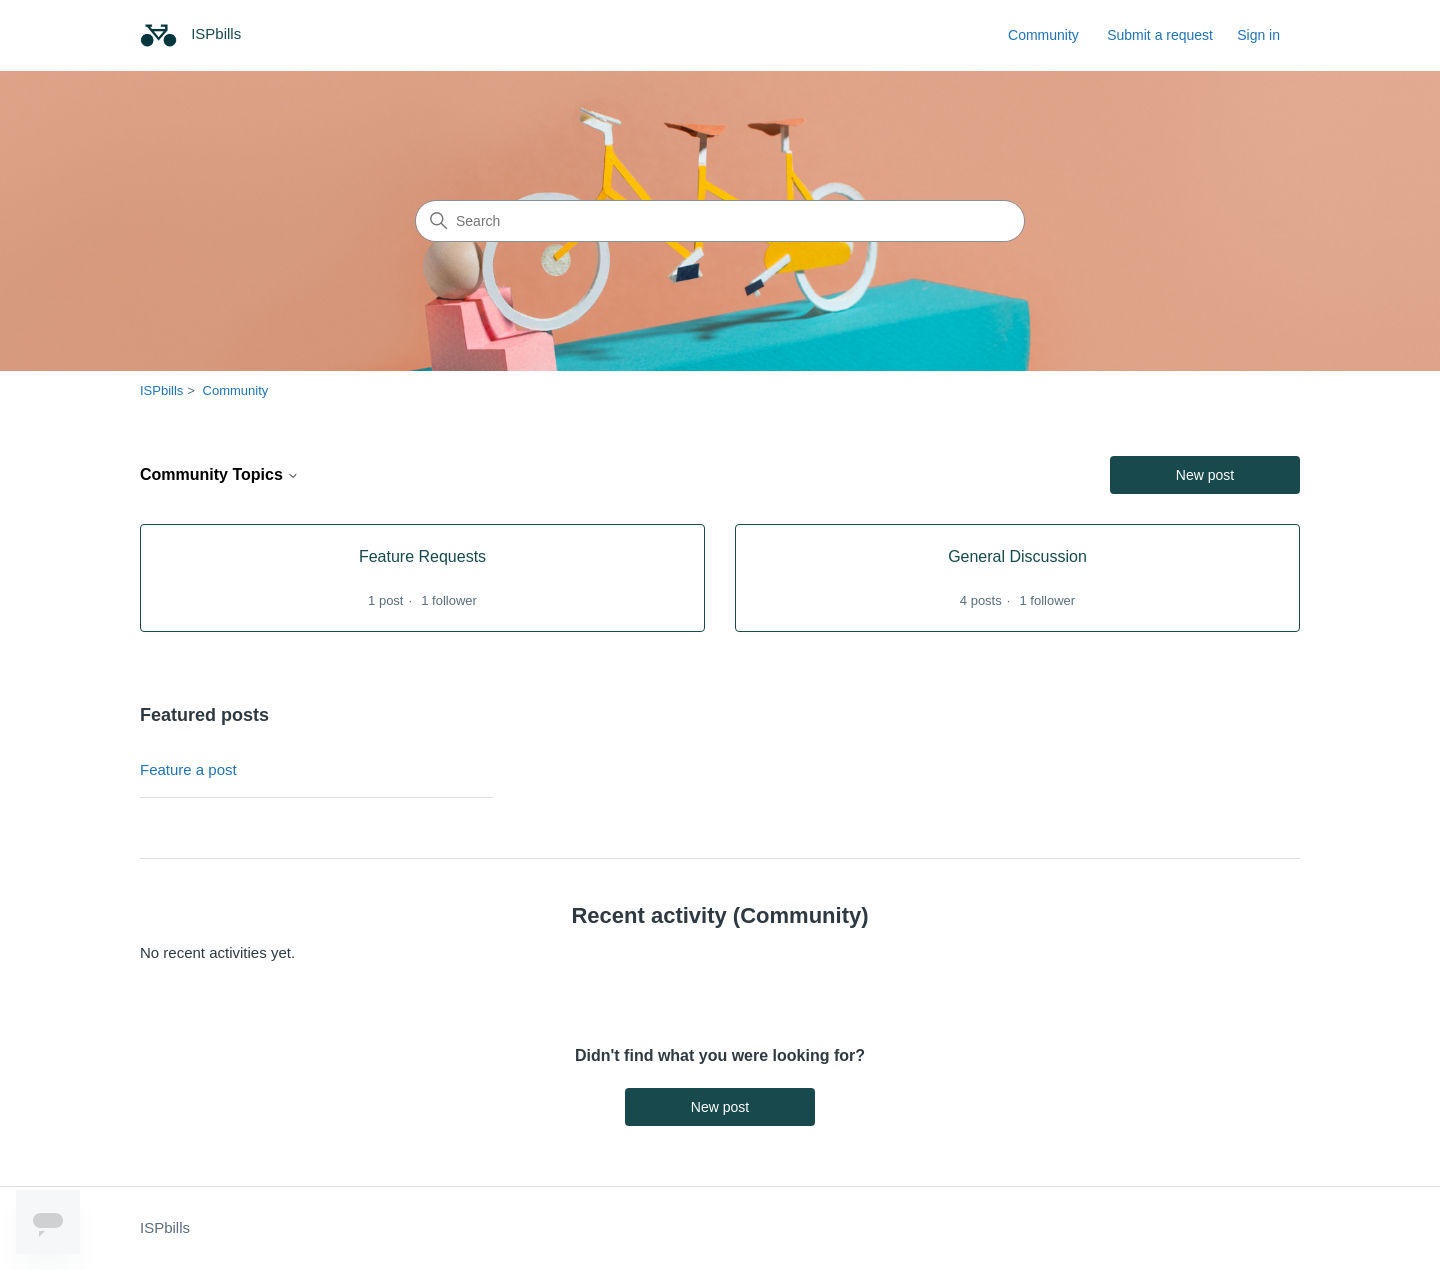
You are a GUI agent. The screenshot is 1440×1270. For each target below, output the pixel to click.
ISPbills (161, 390)
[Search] (720, 221)
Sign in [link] (1258, 35)
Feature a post (188, 769)
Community (1043, 35)
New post (1205, 475)
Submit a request (1160, 35)
